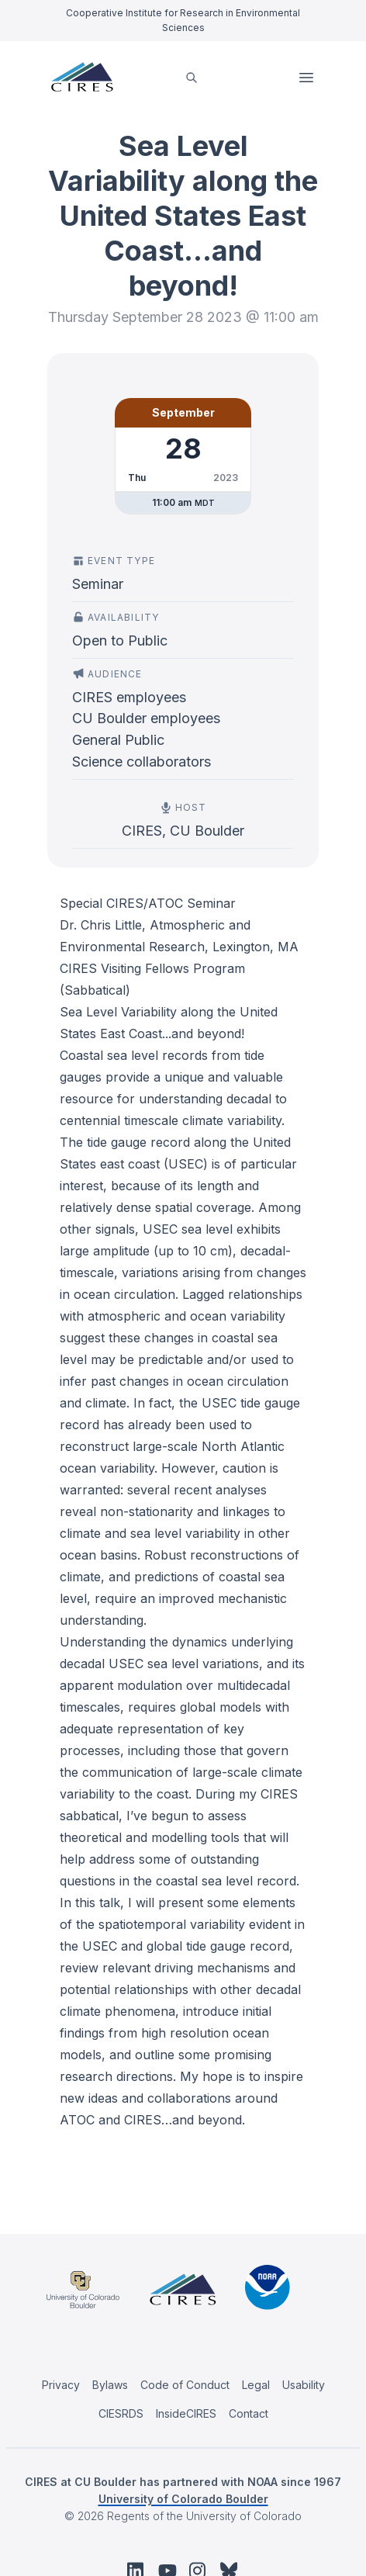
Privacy (61, 2384)
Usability (303, 2384)
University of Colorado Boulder (183, 2498)
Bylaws (110, 2384)
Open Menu (308, 77)
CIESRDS (120, 2413)
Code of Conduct (185, 2384)
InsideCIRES (186, 2413)
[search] (191, 77)
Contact (248, 2413)
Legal (256, 2384)
